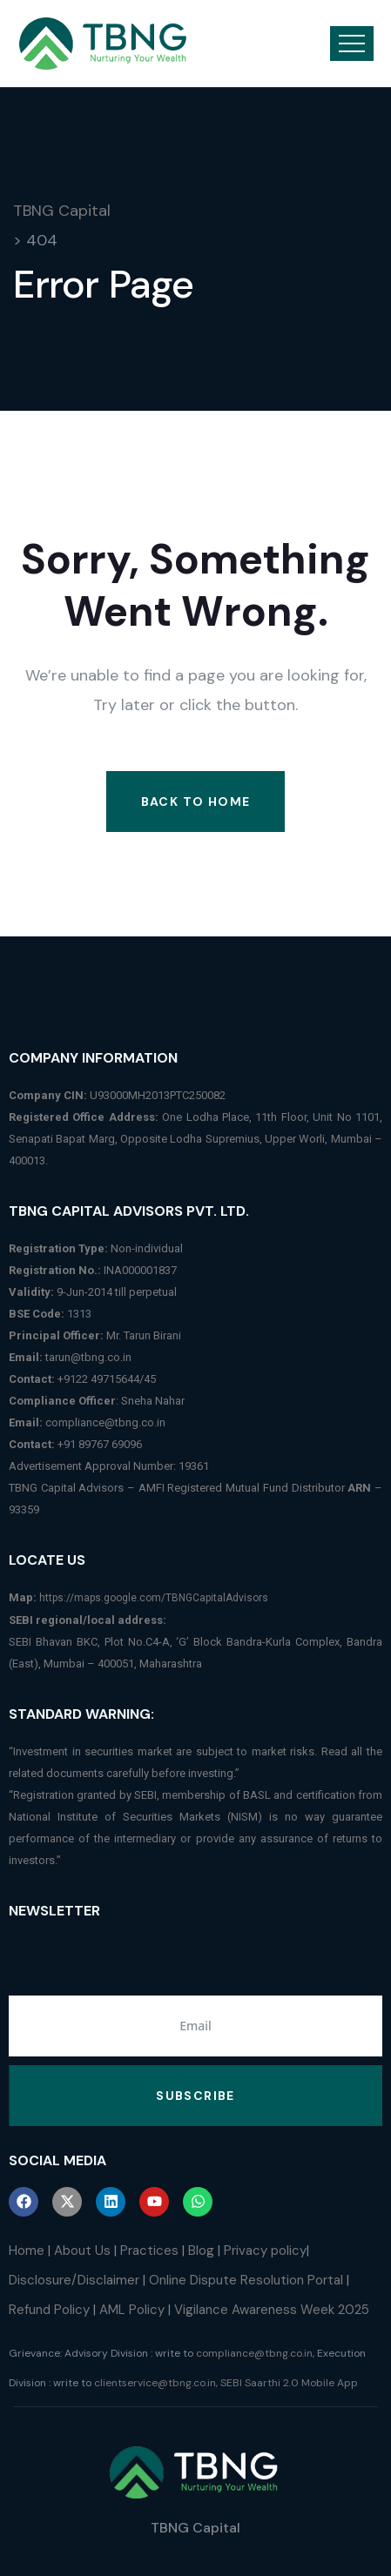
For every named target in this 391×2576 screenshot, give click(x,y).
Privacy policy (265, 2250)
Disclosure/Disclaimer (74, 2280)
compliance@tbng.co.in (105, 1422)
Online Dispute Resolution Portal (246, 2280)
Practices (149, 2250)
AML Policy (132, 2309)
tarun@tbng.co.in (88, 1357)
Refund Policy (49, 2309)
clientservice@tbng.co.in (155, 2383)
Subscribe (195, 2095)
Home (26, 2250)
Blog (201, 2250)
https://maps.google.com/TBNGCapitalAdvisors (153, 1598)
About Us (82, 2250)
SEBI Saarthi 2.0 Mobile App (289, 2383)
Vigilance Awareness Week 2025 (271, 2309)
